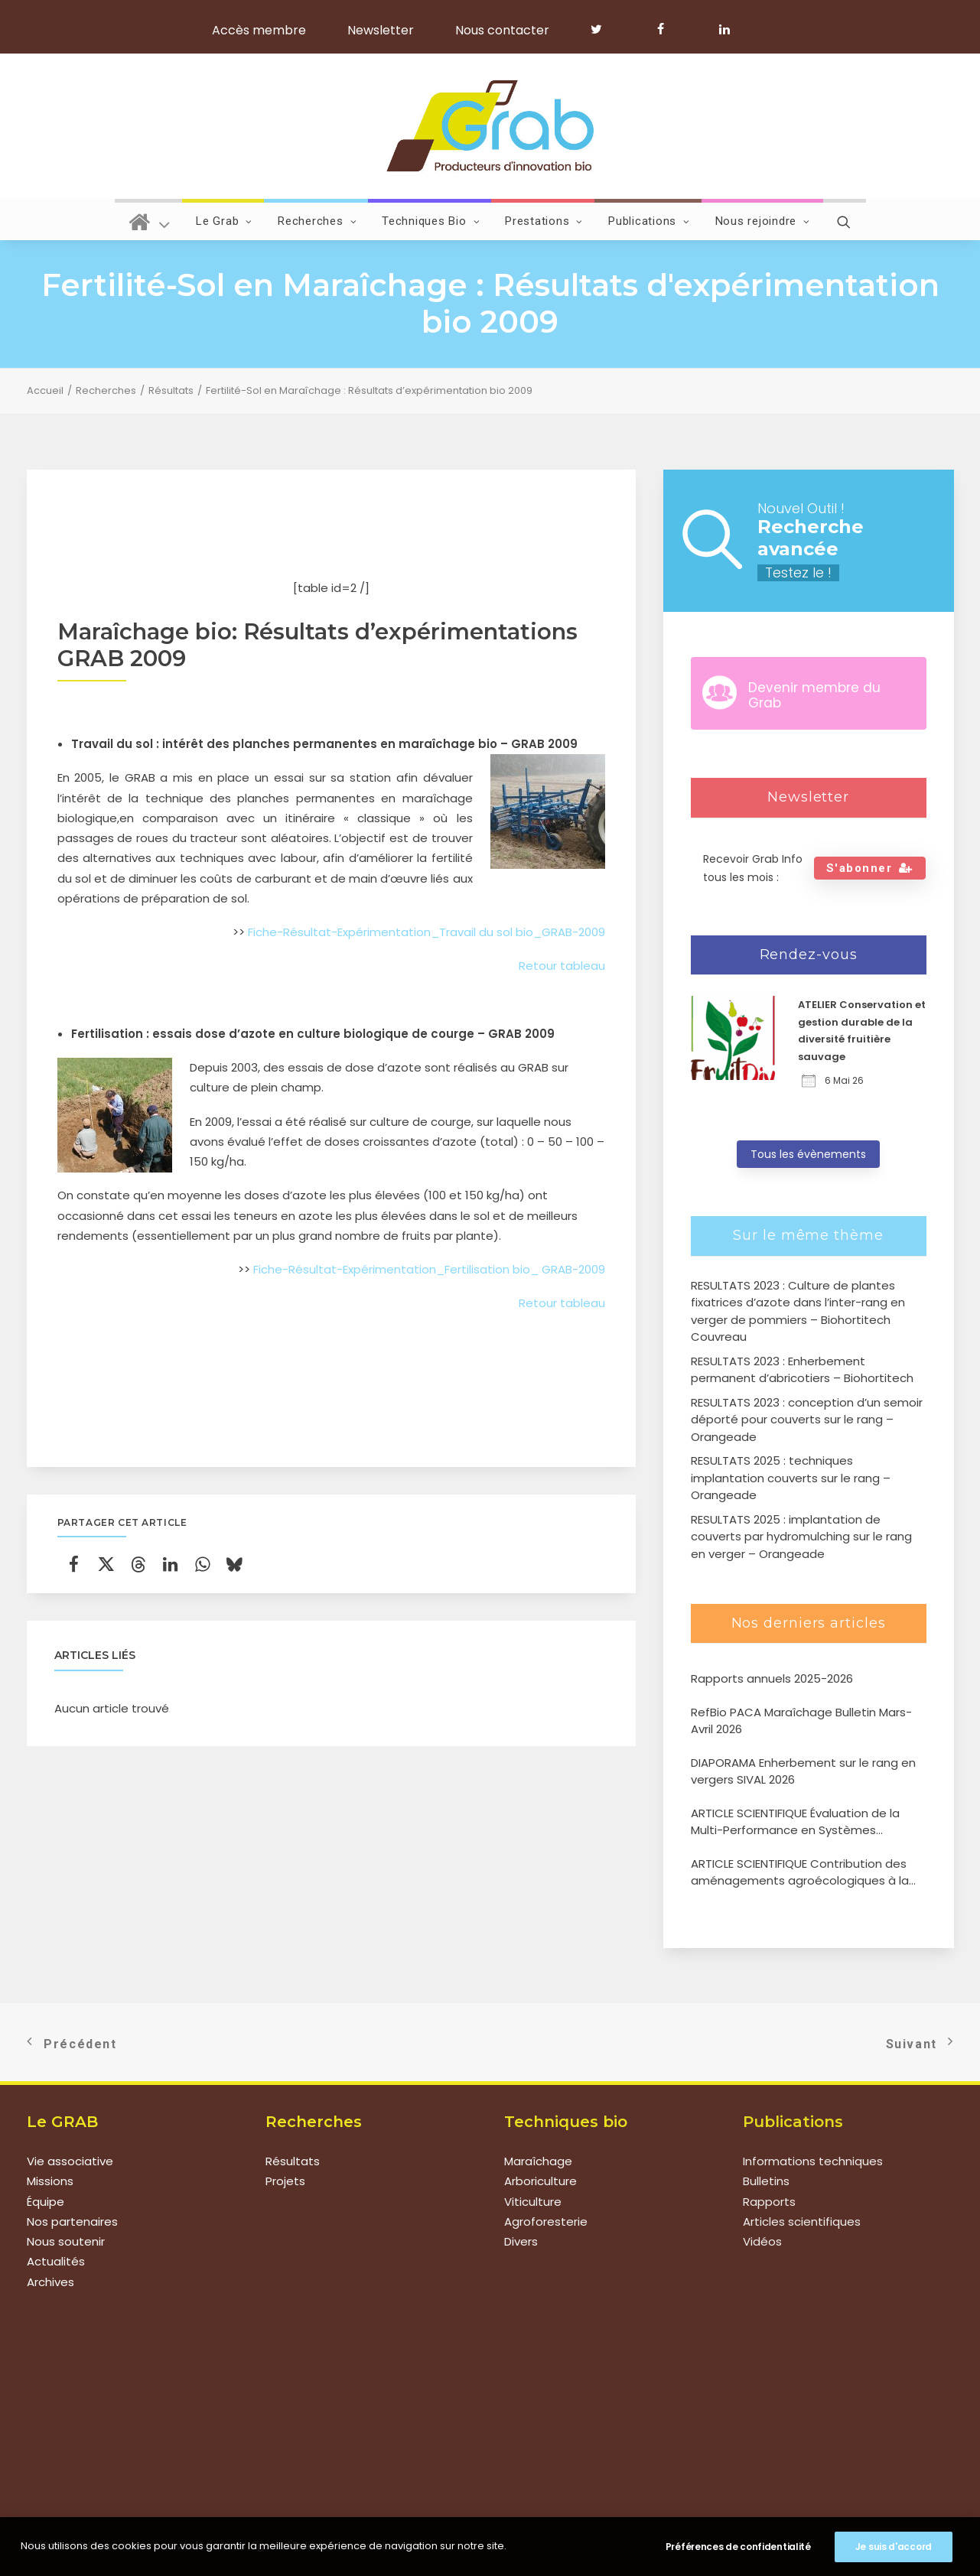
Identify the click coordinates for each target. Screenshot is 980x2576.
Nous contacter (502, 30)
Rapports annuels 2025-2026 (772, 1678)
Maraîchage (538, 2161)
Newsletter (380, 30)
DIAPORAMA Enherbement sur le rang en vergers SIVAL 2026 (803, 1771)
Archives (50, 2282)
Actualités (56, 2262)
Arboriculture (540, 2182)
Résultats (171, 390)
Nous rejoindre (762, 221)
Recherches (317, 221)
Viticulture (533, 2202)
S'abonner (869, 868)
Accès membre (259, 30)
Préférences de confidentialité (738, 2546)
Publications (649, 221)
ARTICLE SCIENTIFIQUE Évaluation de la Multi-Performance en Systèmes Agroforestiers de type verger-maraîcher (808, 1822)
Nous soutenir (66, 2241)
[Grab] (490, 126)
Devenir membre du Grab (814, 695)
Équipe (45, 2202)
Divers (521, 2241)
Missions (50, 2182)
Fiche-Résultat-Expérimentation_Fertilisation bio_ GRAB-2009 (429, 1269)
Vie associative (70, 2161)
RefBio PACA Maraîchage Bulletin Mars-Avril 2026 (801, 1721)
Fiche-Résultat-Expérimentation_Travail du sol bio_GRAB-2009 (426, 932)
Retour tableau (562, 966)
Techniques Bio (431, 221)
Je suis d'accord (893, 2546)
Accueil (45, 390)
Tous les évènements (808, 1154)
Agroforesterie (546, 2221)
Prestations (544, 221)
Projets (285, 2182)
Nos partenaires (72, 2221)
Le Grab (224, 221)
